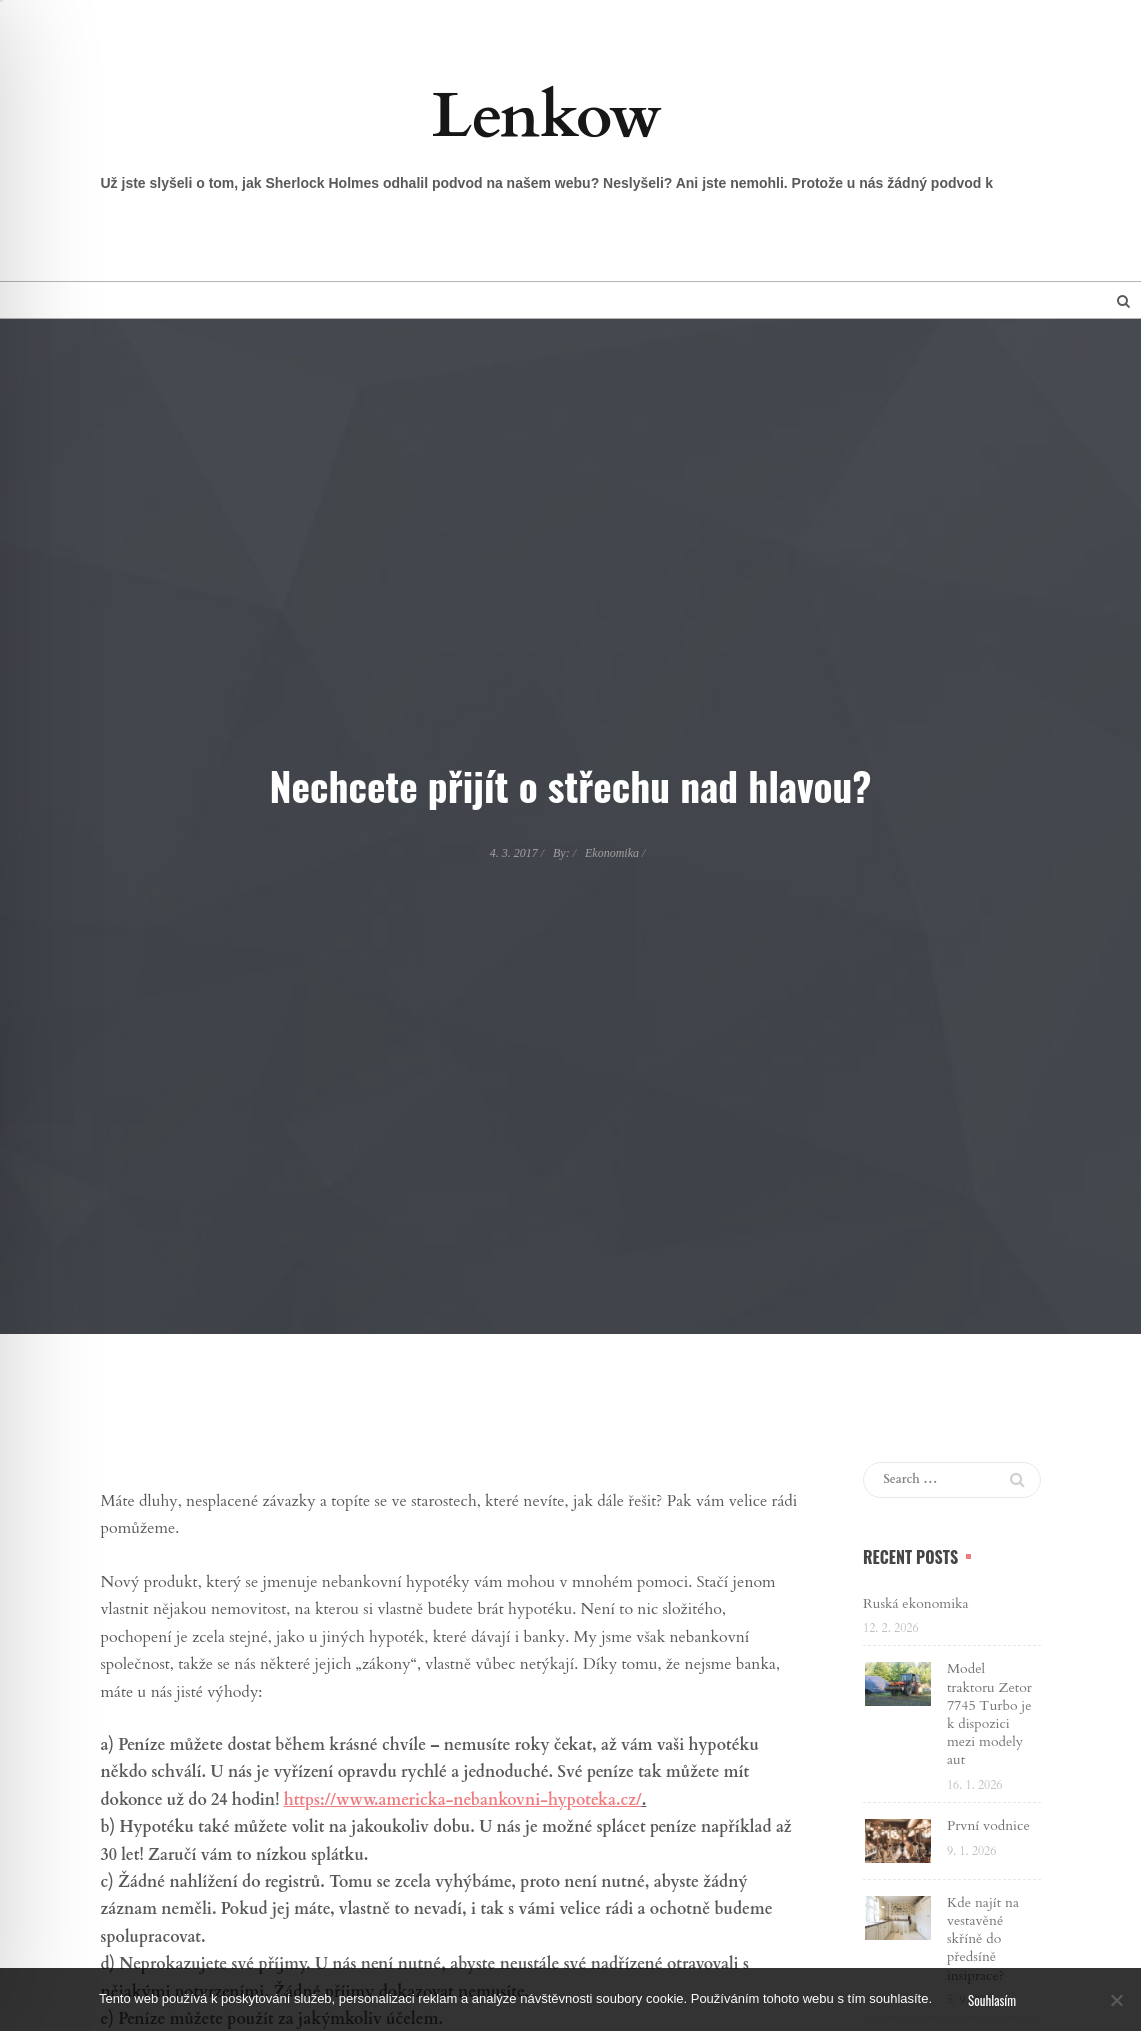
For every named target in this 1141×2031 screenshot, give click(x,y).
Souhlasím (992, 2000)
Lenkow (547, 116)
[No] (1116, 2000)
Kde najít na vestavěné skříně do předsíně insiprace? (983, 1939)
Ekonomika (612, 853)
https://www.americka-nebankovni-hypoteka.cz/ (463, 1800)
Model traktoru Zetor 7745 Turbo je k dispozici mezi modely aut (989, 1714)
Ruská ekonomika (916, 1603)
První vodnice (988, 1825)
